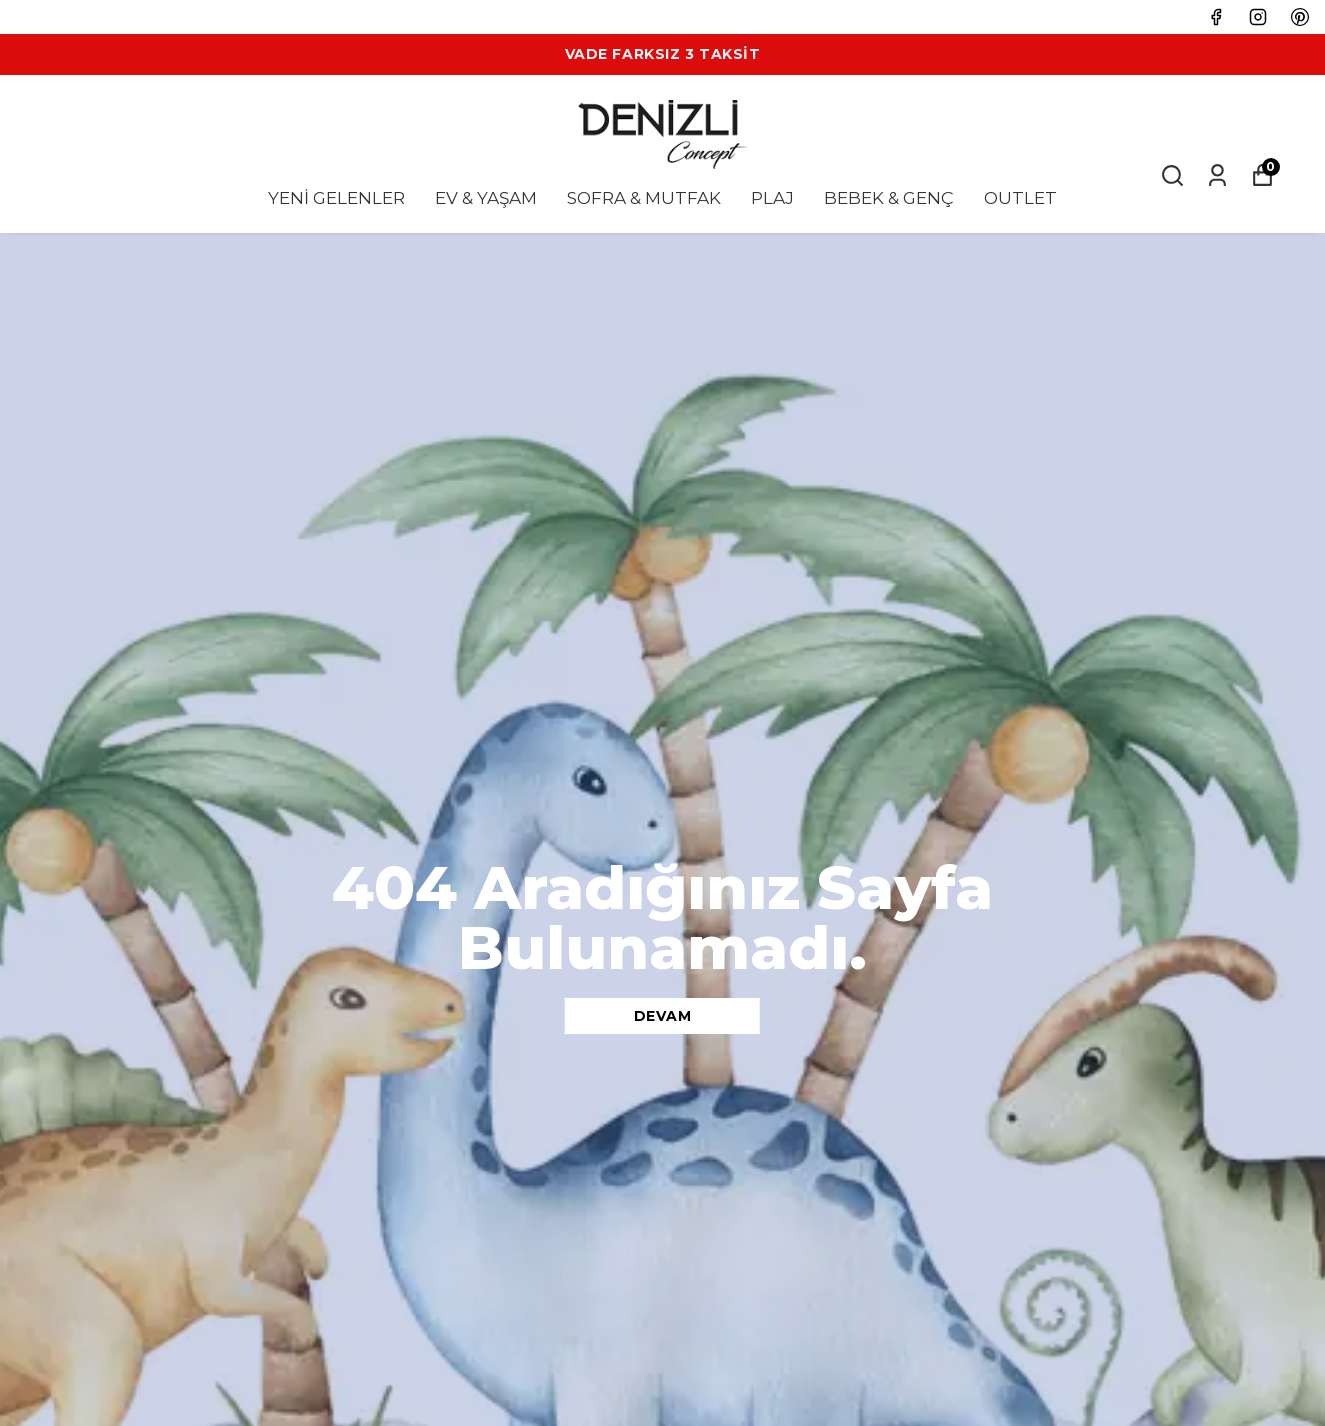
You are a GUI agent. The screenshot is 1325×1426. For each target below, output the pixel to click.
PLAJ (772, 198)
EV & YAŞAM (486, 198)
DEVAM (663, 1016)
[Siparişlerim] (1217, 175)
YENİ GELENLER (336, 198)
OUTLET (1020, 198)
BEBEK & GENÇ (889, 198)
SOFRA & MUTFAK (644, 198)
